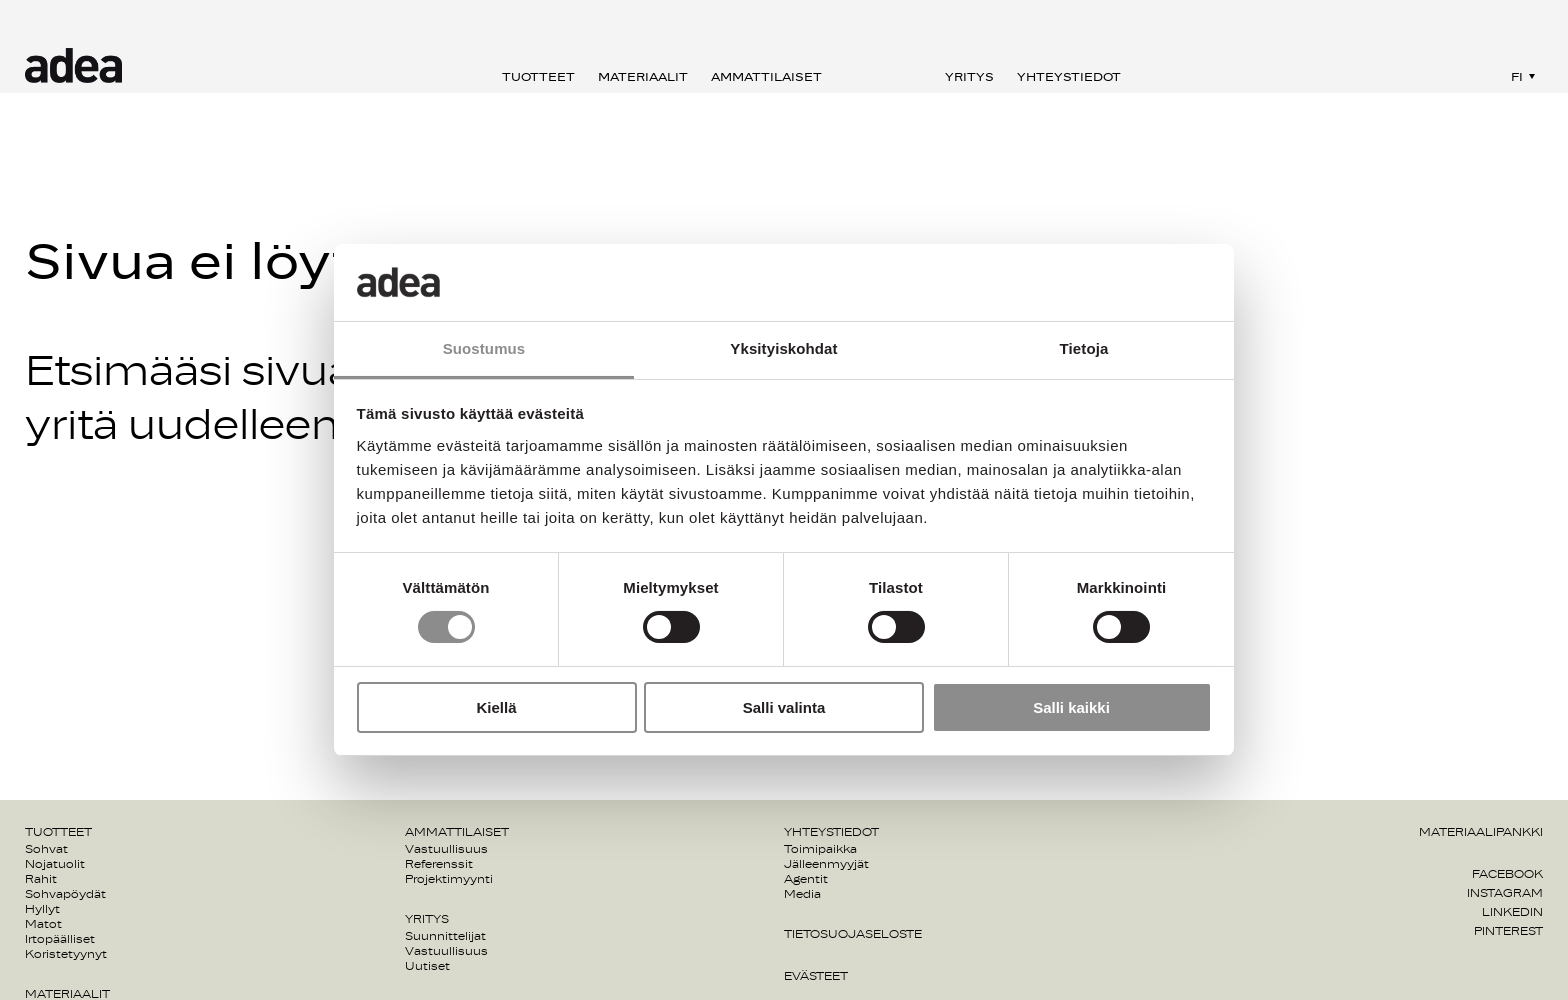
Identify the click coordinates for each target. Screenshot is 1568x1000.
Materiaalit (643, 77)
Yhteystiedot (1069, 77)
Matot (43, 924)
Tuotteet (538, 77)
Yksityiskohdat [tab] (783, 348)
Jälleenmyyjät (826, 864)
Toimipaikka (820, 849)
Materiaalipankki (1481, 832)
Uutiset (427, 966)
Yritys (969, 77)
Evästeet (816, 976)
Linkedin (1512, 912)
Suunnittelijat (445, 936)
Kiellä (496, 707)
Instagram (1505, 893)
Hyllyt (42, 909)
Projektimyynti (449, 879)
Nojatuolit (55, 864)
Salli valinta (784, 707)
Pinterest (1508, 931)
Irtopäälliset (60, 939)
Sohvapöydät (65, 894)
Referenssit (439, 864)
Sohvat (46, 849)
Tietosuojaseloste (853, 934)
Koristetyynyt (66, 954)
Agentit (806, 879)
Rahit (41, 879)
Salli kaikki (1071, 707)
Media (802, 894)
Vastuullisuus (446, 849)
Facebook (1507, 874)
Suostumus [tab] (484, 348)
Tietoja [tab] (1084, 348)
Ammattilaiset (766, 77)
